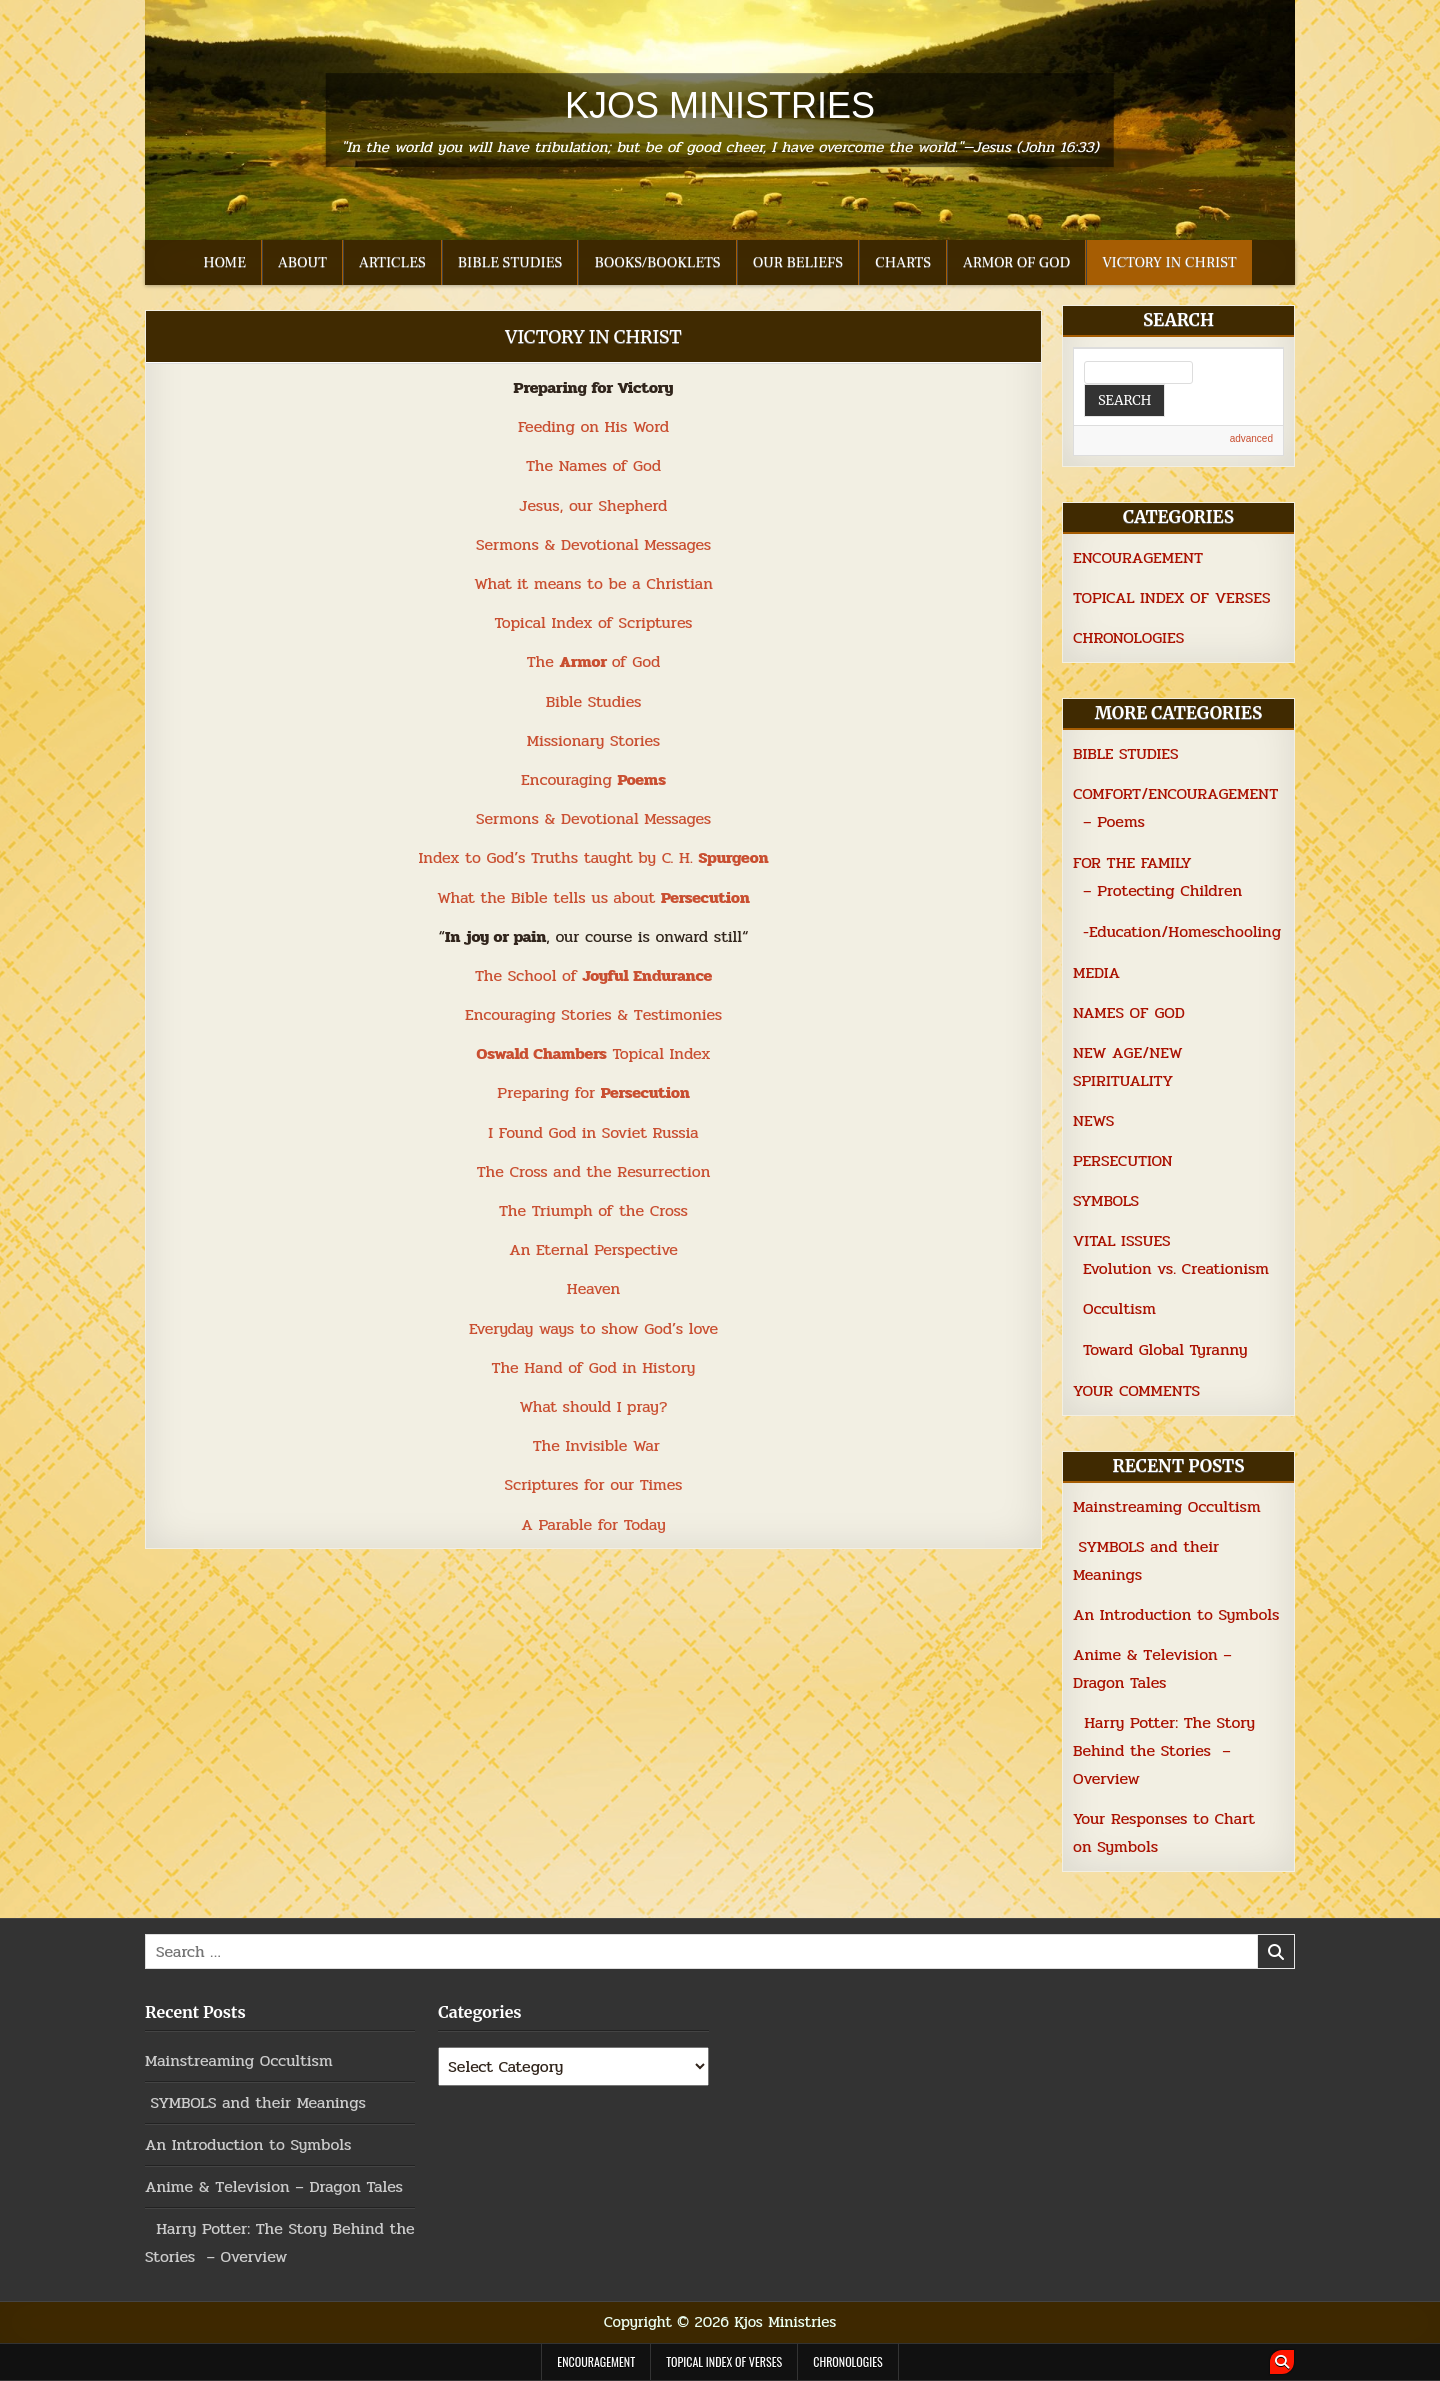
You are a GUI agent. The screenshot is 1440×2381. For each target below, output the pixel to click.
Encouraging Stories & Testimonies (593, 1014)
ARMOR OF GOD (1016, 262)
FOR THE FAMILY (1132, 862)
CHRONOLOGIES (1128, 637)
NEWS (1093, 1120)
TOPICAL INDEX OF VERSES (1172, 597)
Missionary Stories (593, 740)
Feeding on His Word (593, 426)
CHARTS (903, 262)
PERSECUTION (1122, 1160)
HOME (224, 262)
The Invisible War (596, 1445)
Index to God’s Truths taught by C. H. (593, 857)
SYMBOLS (1106, 1200)
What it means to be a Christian (593, 583)
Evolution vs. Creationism (1176, 1268)
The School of (593, 975)
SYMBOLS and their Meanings (255, 2102)
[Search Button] (1282, 2362)
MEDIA (1096, 972)
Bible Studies (594, 701)
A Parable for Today (593, 1524)
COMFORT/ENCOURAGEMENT (1175, 793)
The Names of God (593, 465)
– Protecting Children (1162, 890)
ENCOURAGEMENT (1138, 557)
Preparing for (593, 1092)
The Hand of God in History (594, 1367)
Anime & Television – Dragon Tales (274, 2186)
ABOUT (302, 262)
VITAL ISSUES (1122, 1240)
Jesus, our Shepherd (594, 505)
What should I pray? (593, 1406)
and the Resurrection (629, 1171)
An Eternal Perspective (593, 1249)
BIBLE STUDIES (510, 262)
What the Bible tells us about (593, 897)
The (493, 1171)
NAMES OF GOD (1129, 1012)
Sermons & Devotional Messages (593, 544)
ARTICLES (392, 262)
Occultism (1119, 1308)
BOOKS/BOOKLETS (657, 262)
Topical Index (594, 1053)
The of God (594, 661)
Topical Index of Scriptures (593, 622)
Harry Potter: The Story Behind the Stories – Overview (1164, 1750)
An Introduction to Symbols (1176, 1614)
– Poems (1114, 821)
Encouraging (593, 779)
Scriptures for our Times (594, 1484)
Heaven (593, 1288)
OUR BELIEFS (798, 262)
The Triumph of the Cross (593, 1210)
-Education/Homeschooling (1182, 931)
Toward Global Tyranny (1165, 1349)
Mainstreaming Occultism (1167, 1506)
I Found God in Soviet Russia (593, 1132)
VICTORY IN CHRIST (1169, 262)
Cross (528, 1171)
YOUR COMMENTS (1136, 1390)
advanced (1251, 438)
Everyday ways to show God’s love (593, 1328)
